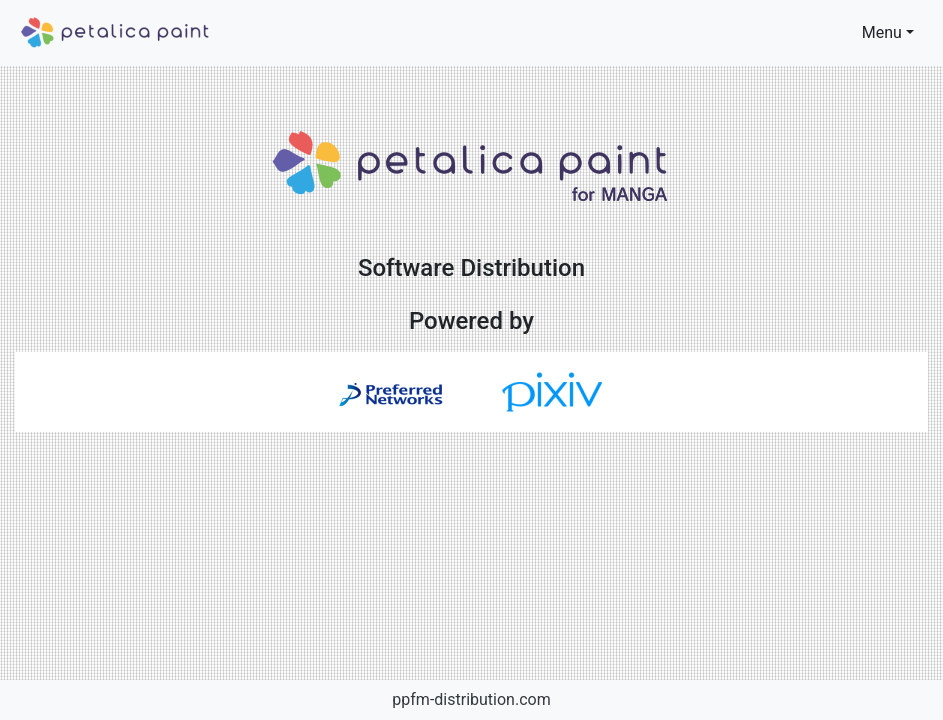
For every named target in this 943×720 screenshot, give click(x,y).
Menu (882, 32)
